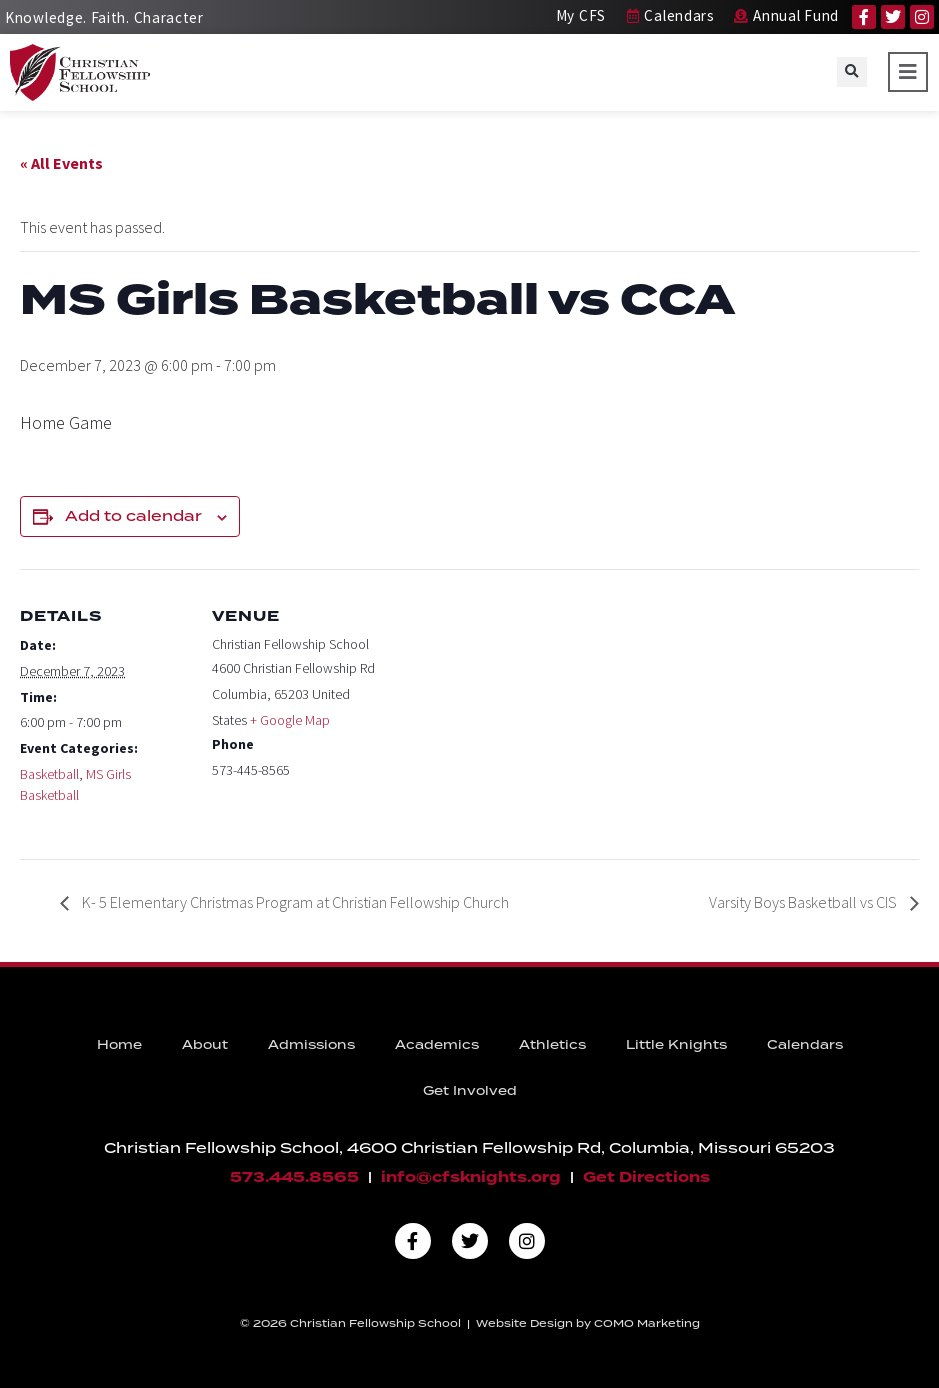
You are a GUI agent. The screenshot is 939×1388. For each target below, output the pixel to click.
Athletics (552, 1044)
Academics (437, 1044)
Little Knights (676, 1044)
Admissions (311, 1044)
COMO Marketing (647, 1323)
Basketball (49, 774)
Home (119, 1044)
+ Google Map (290, 720)
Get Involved (470, 1090)
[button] (852, 72)
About (205, 1044)
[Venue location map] (509, 707)
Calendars (805, 1044)
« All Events (61, 163)
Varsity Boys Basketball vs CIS (804, 902)
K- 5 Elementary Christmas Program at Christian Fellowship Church (294, 902)
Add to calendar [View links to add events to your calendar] (133, 516)
